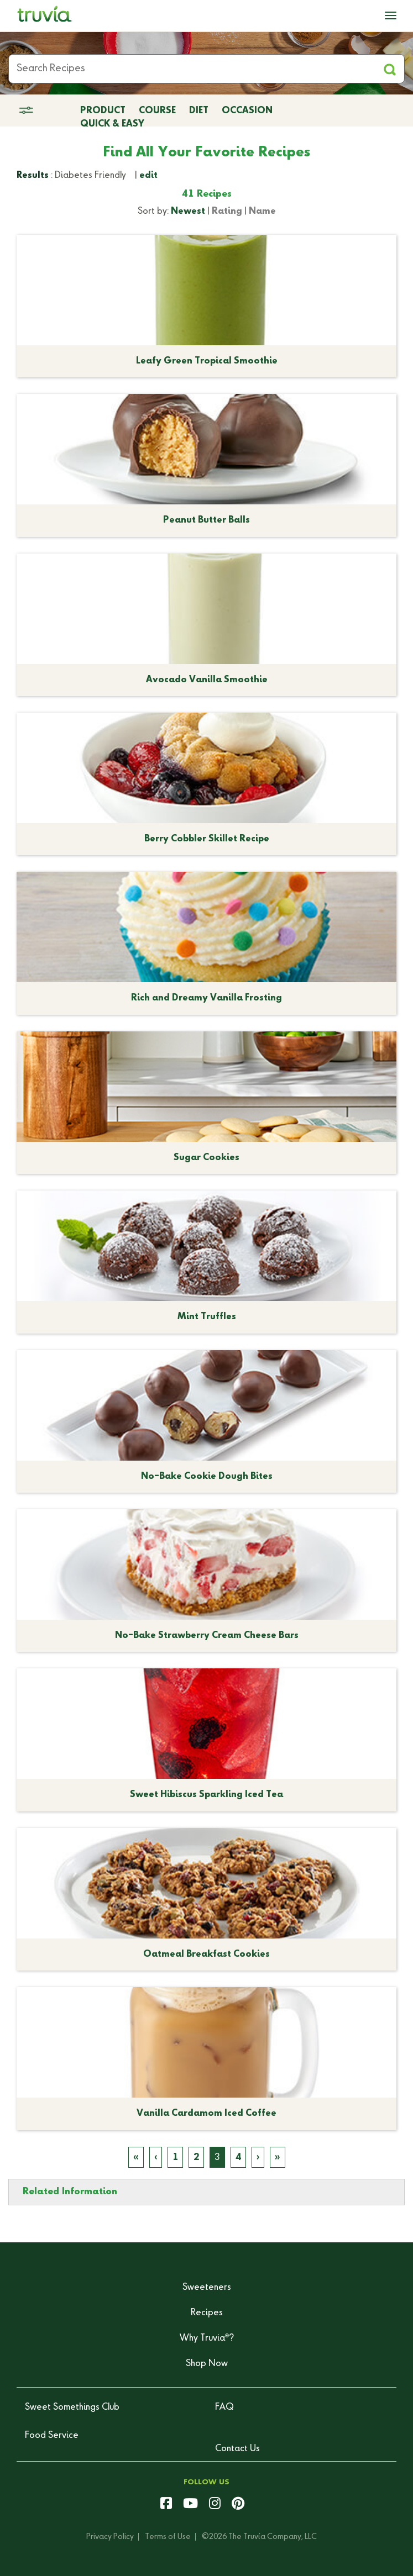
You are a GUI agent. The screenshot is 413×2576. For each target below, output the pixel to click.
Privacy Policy (110, 2537)
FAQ (224, 2407)
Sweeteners (206, 2287)
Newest (188, 211)
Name (262, 211)
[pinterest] (238, 2504)
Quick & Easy (112, 124)
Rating (227, 211)
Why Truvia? (207, 2338)
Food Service (52, 2435)
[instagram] (215, 2504)
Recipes (207, 2313)
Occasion (247, 111)
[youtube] (190, 2504)
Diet (198, 111)
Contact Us (237, 2449)
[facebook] (166, 2504)
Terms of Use (168, 2537)
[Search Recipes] (206, 68)
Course (157, 111)
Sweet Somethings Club (72, 2407)
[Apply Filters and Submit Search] (389, 69)
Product (103, 111)
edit (148, 175)
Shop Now (207, 2363)
